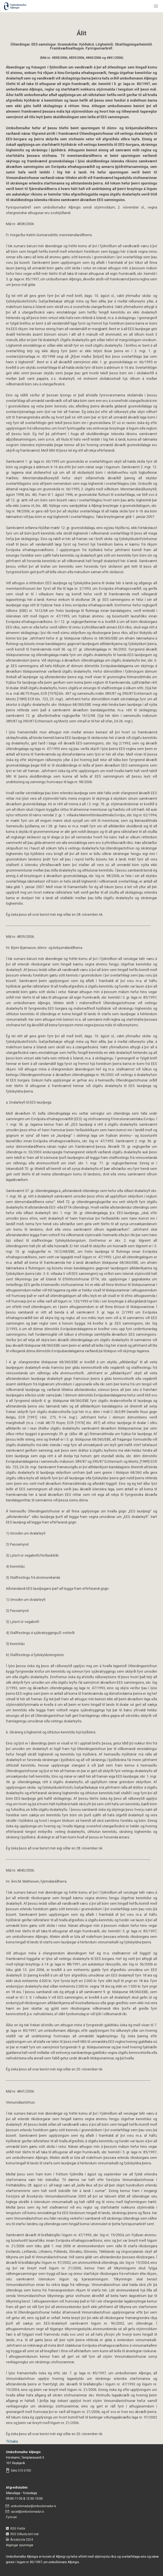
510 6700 (24, 2470)
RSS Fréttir (17, 2528)
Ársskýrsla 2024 (21, 2539)
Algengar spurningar (19, 2545)
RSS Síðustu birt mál (24, 2534)
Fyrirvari (11, 2517)
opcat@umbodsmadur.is (27, 2511)
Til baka (12, 2441)
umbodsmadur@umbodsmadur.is (33, 2506)
